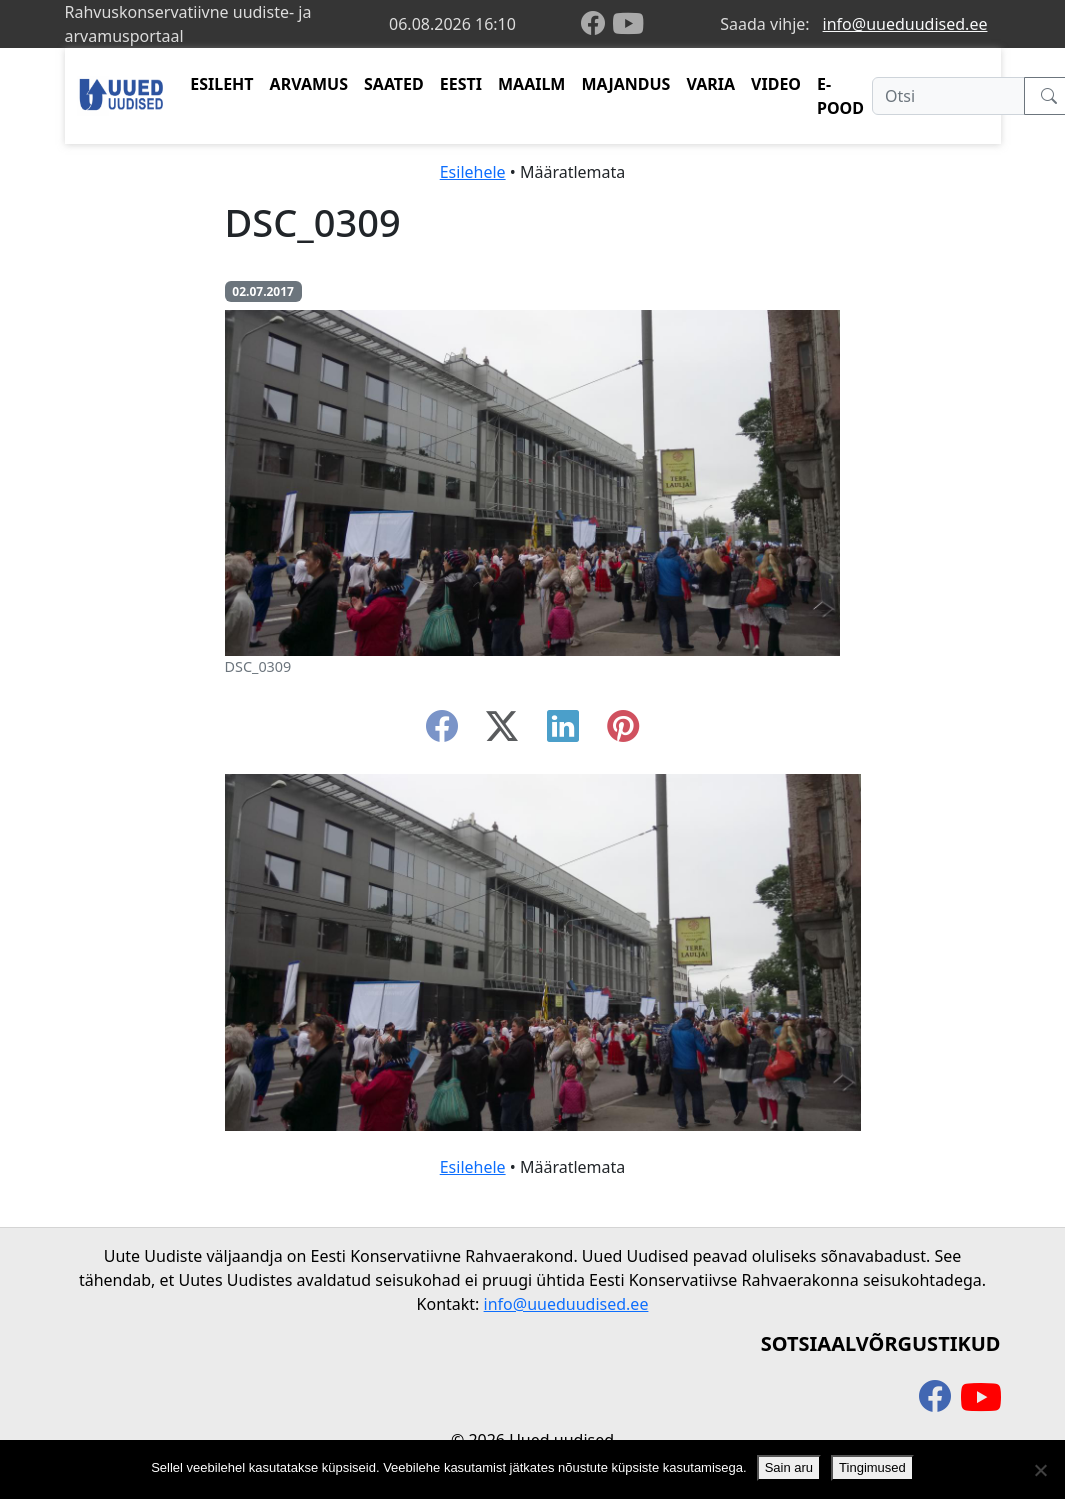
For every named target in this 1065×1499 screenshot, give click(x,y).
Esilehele (473, 172)
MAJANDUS (625, 84)
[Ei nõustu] (1040, 1470)
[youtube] (628, 24)
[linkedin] (563, 732)
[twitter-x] (502, 732)
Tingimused (872, 1467)
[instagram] (623, 732)
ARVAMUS (309, 84)
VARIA (710, 84)
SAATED (394, 84)
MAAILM (532, 84)
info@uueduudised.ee (905, 24)
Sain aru (789, 1467)
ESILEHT (221, 84)
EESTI (461, 84)
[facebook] (597, 24)
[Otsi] (948, 96)
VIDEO (776, 84)
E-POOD (840, 96)
